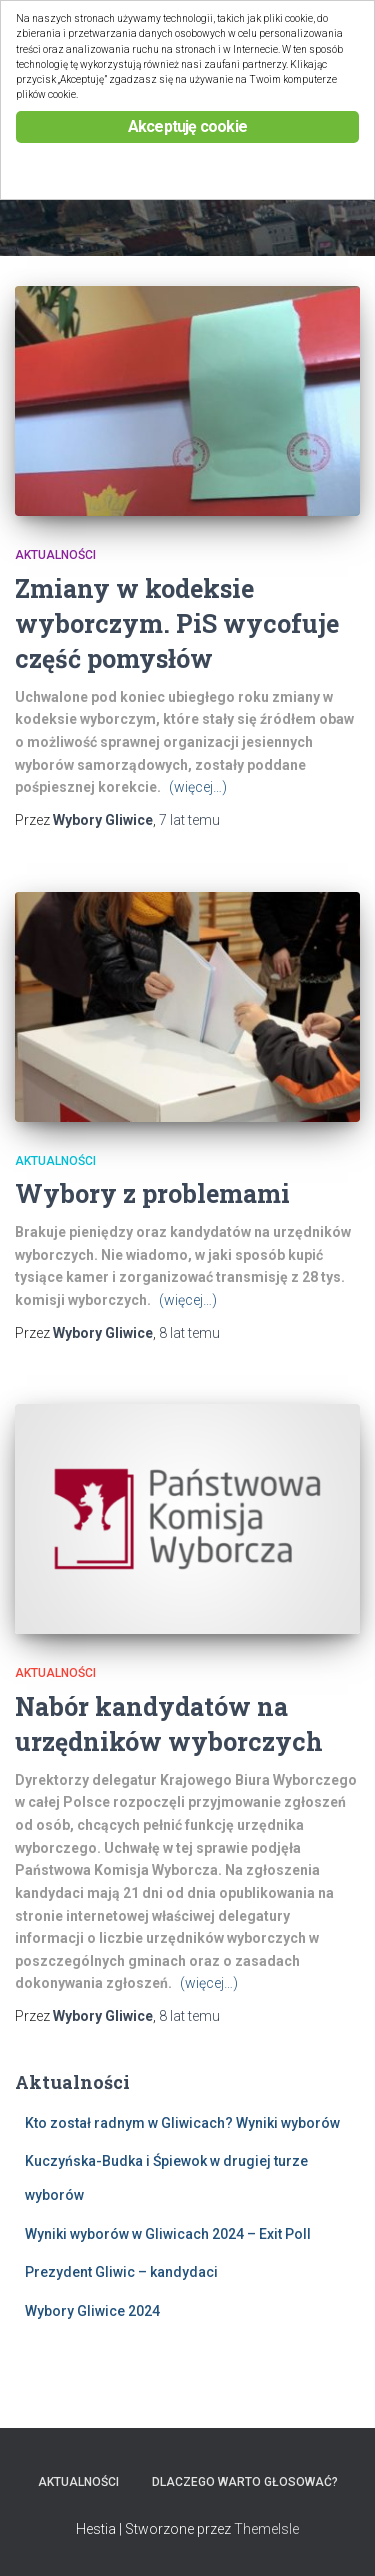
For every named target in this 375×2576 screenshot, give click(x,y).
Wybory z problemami (152, 1193)
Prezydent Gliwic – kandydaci (121, 2272)
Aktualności (55, 555)
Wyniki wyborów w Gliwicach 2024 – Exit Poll (168, 2234)
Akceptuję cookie (187, 126)
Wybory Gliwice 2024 (92, 2311)
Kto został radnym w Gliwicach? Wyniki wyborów (182, 2123)
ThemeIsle (266, 2529)
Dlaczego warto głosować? (245, 2482)
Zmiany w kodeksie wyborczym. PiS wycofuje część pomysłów (177, 623)
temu (189, 820)
